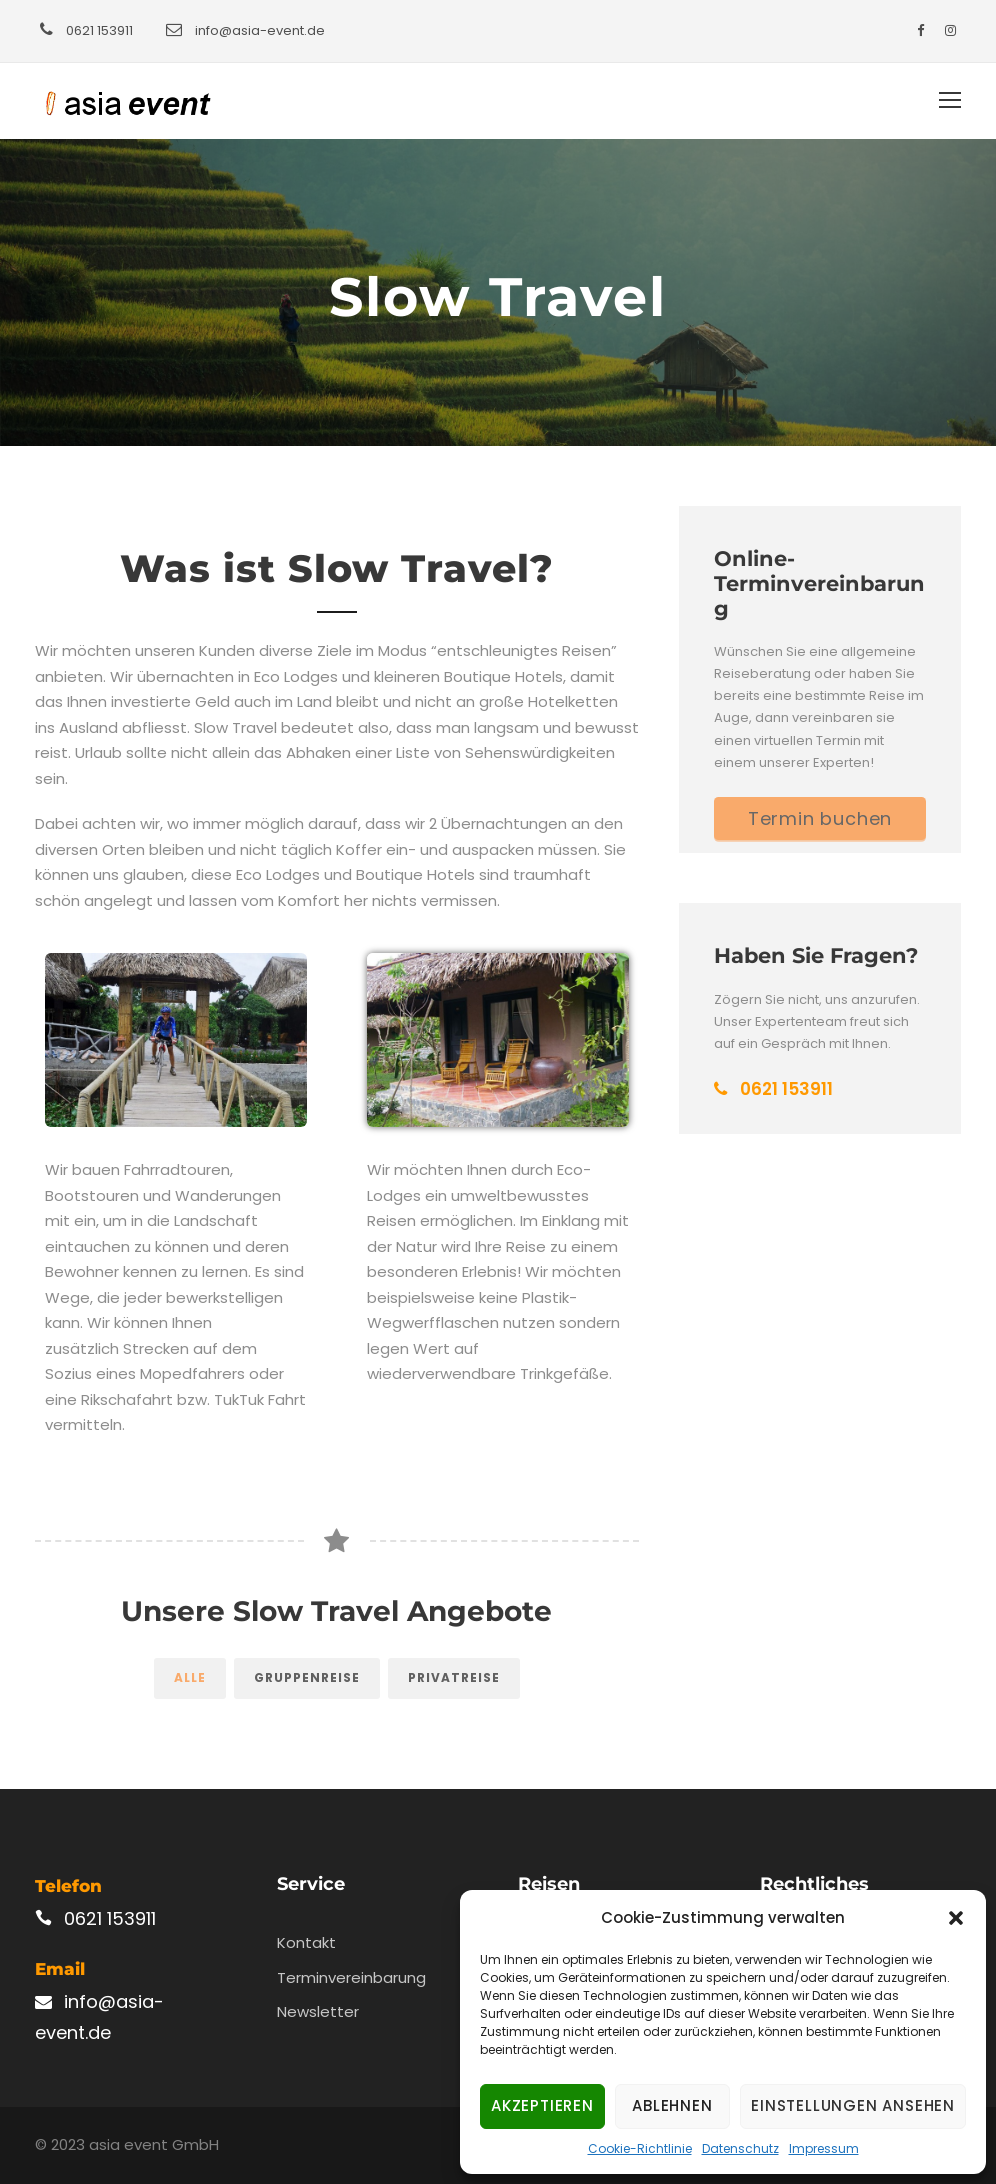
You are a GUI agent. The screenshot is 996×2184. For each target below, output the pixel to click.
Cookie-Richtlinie (640, 2148)
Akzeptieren (542, 2105)
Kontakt (306, 1942)
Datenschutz (740, 2148)
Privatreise (454, 1677)
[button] (956, 1918)
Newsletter (318, 2011)
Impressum (824, 2148)
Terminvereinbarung (351, 1977)
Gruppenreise (307, 1677)
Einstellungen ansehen (853, 2105)
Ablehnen (672, 2105)
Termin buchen (820, 818)
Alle (190, 1677)
